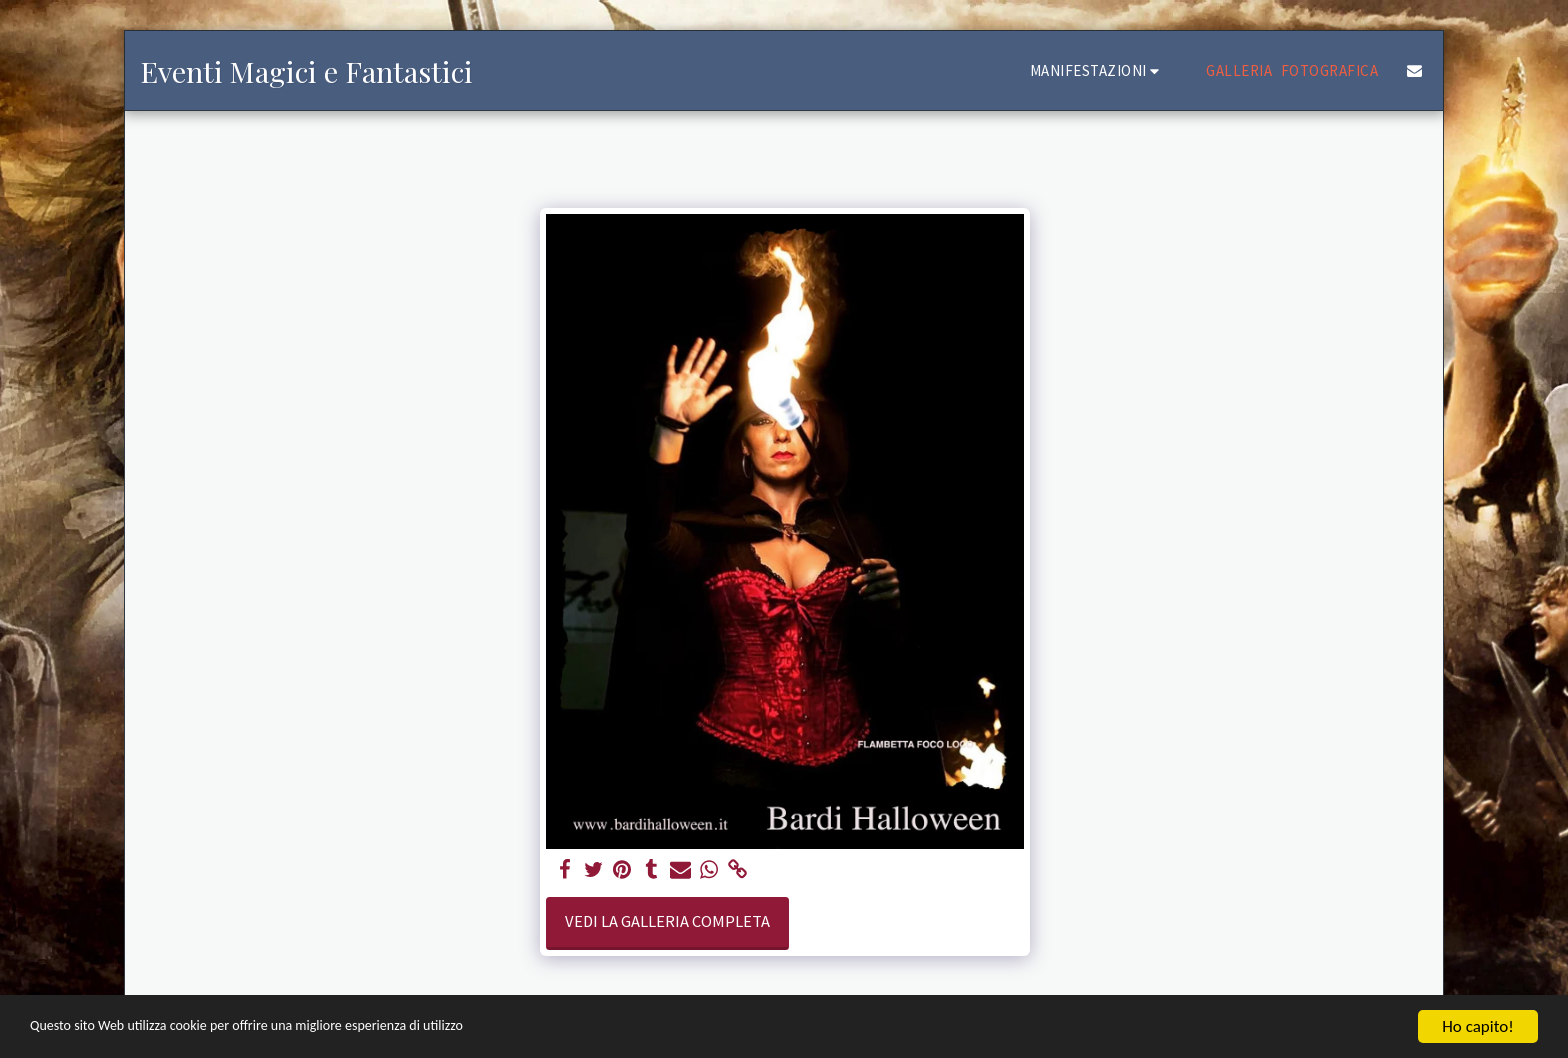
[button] (1098, 70)
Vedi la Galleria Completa (667, 921)
